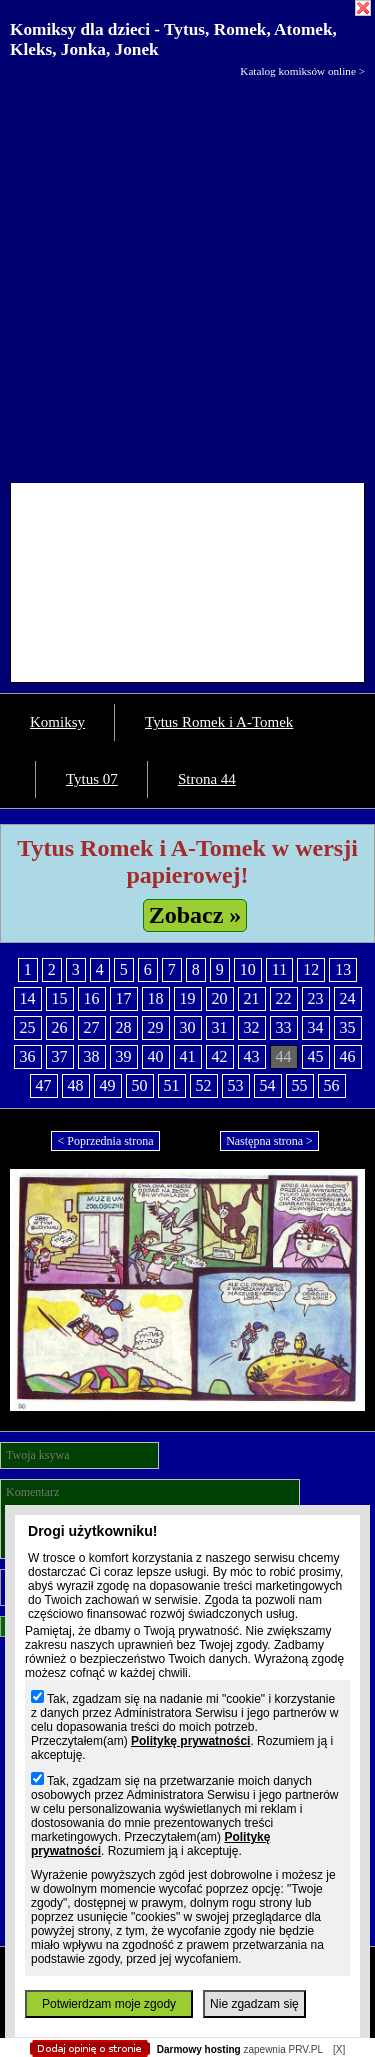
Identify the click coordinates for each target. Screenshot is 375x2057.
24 (348, 998)
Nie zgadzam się (254, 2004)
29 (156, 1027)
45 (316, 1056)
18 (156, 998)
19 (188, 998)
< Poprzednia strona (105, 1141)
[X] (339, 2049)
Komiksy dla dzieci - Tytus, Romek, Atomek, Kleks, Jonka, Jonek (173, 39)
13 (343, 969)
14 (28, 998)
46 (348, 1056)
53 (236, 1085)
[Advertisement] (187, 275)
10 (248, 969)
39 (124, 1056)
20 (220, 998)
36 (28, 1056)
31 (220, 1027)
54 (268, 1085)
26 (60, 1027)
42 (220, 1056)
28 (124, 1027)
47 (44, 1085)
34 (316, 1027)
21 (252, 998)
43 (252, 1056)
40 (156, 1056)
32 (252, 1027)
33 (284, 1027)
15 (60, 998)
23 (316, 998)
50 (140, 1085)
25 (28, 1027)
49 (108, 1085)
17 (124, 998)
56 (332, 1085)
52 (204, 1085)
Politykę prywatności (190, 1741)
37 (60, 1056)
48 (76, 1085)
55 (300, 1085)
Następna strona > (269, 1141)
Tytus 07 (92, 779)
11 (279, 969)
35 (348, 1027)
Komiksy (57, 722)
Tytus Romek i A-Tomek (219, 722)
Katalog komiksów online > (302, 71)
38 (92, 1056)
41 (188, 1056)
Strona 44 (207, 779)
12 (311, 969)
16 (92, 998)
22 (284, 998)
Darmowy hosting (199, 2049)
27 (92, 1027)
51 (172, 1085)
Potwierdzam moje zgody (109, 2004)
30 (188, 1027)
